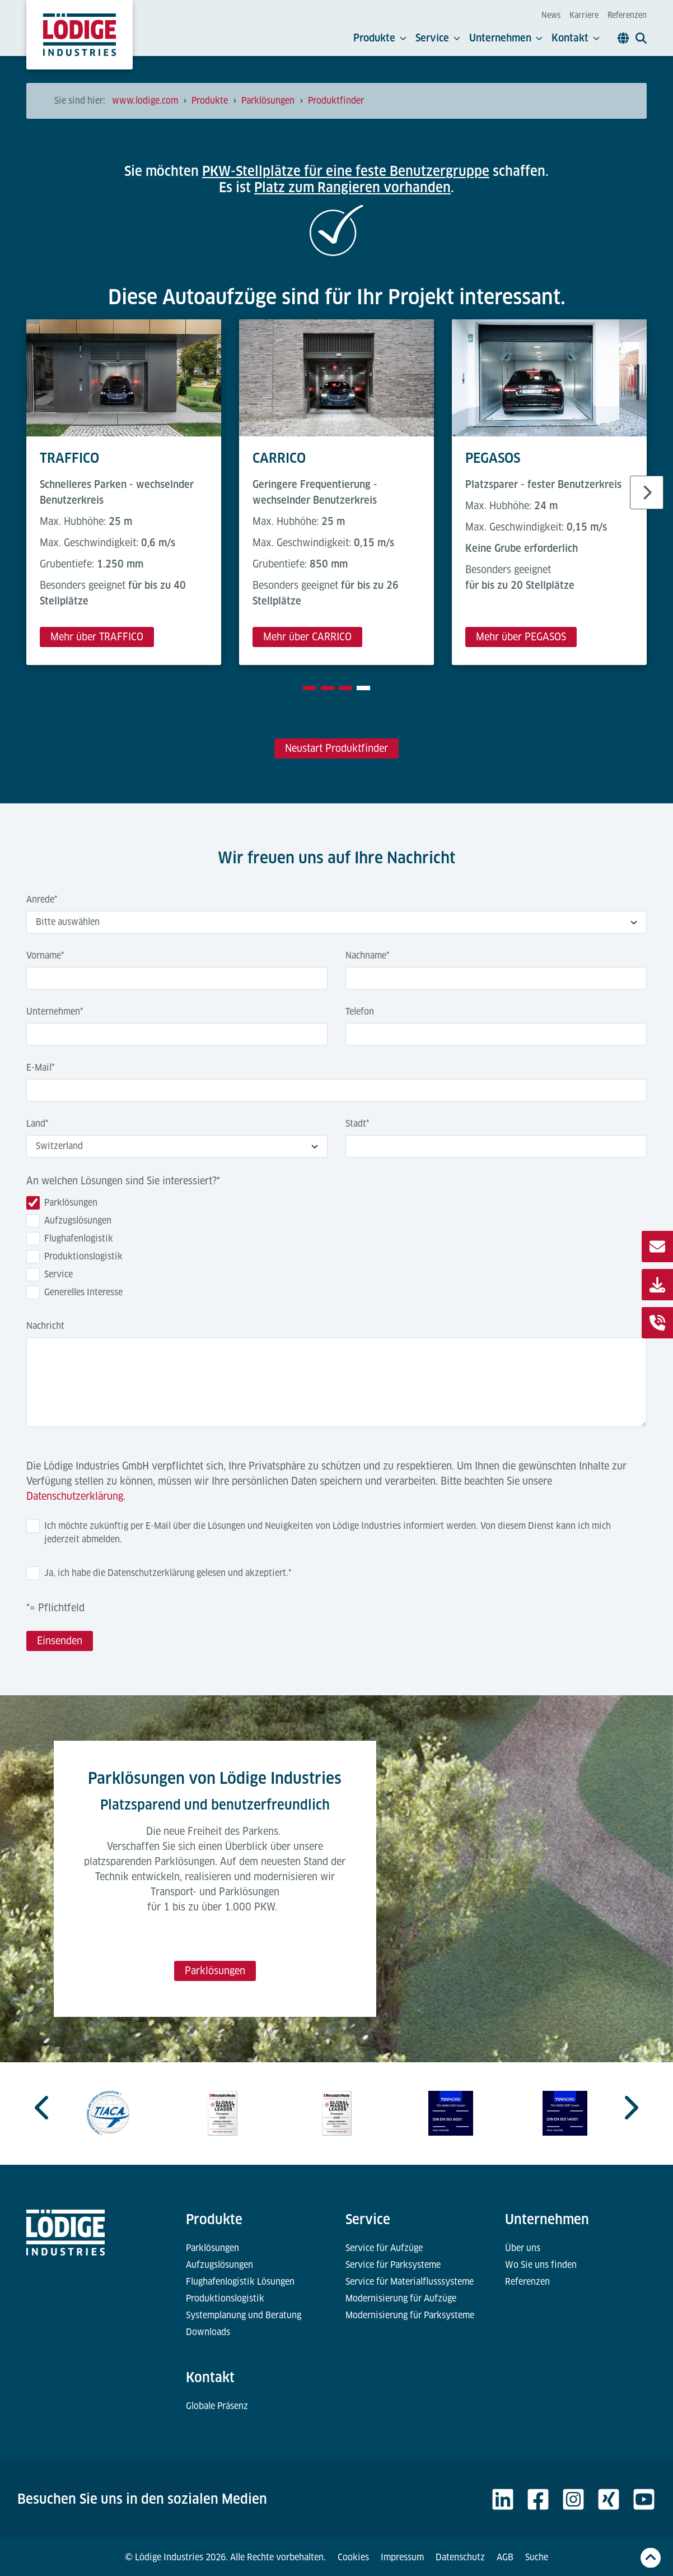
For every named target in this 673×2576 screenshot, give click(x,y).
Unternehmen (506, 38)
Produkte (379, 38)
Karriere (584, 15)
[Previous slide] (43, 2107)
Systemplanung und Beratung (243, 2315)
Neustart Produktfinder (336, 748)
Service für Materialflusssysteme (409, 2281)
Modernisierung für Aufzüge (400, 2298)
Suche (536, 2557)
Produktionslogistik (225, 2298)
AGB (505, 2557)
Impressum (402, 2557)
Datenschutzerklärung (74, 1496)
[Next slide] (646, 492)
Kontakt (576, 38)
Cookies (353, 2557)
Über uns (522, 2248)
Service (437, 38)
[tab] (309, 688)
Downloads (208, 2332)
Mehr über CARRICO (307, 637)
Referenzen (627, 15)
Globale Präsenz (217, 2406)
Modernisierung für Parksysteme (409, 2315)
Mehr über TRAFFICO (96, 637)
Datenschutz (460, 2557)
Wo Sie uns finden (541, 2264)
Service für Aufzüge (384, 2248)
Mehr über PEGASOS (521, 637)
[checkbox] (336, 1250)
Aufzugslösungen (219, 2264)
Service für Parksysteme (393, 2264)
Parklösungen (215, 1971)
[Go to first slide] (630, 2107)
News (550, 15)
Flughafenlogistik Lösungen (240, 2281)
